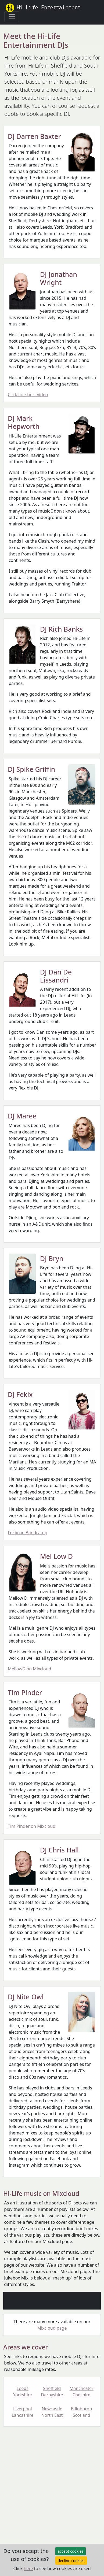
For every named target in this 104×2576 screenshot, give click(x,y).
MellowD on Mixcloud (29, 1669)
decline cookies (71, 2560)
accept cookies (71, 2551)
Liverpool (22, 2411)
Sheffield (52, 2391)
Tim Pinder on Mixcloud (31, 1826)
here (28, 2568)
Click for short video (28, 395)
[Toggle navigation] (11, 16)
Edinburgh (81, 2411)
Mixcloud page (52, 2328)
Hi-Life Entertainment (43, 7)
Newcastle (52, 2411)
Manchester (82, 2391)
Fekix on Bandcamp (27, 1533)
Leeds (22, 2391)
